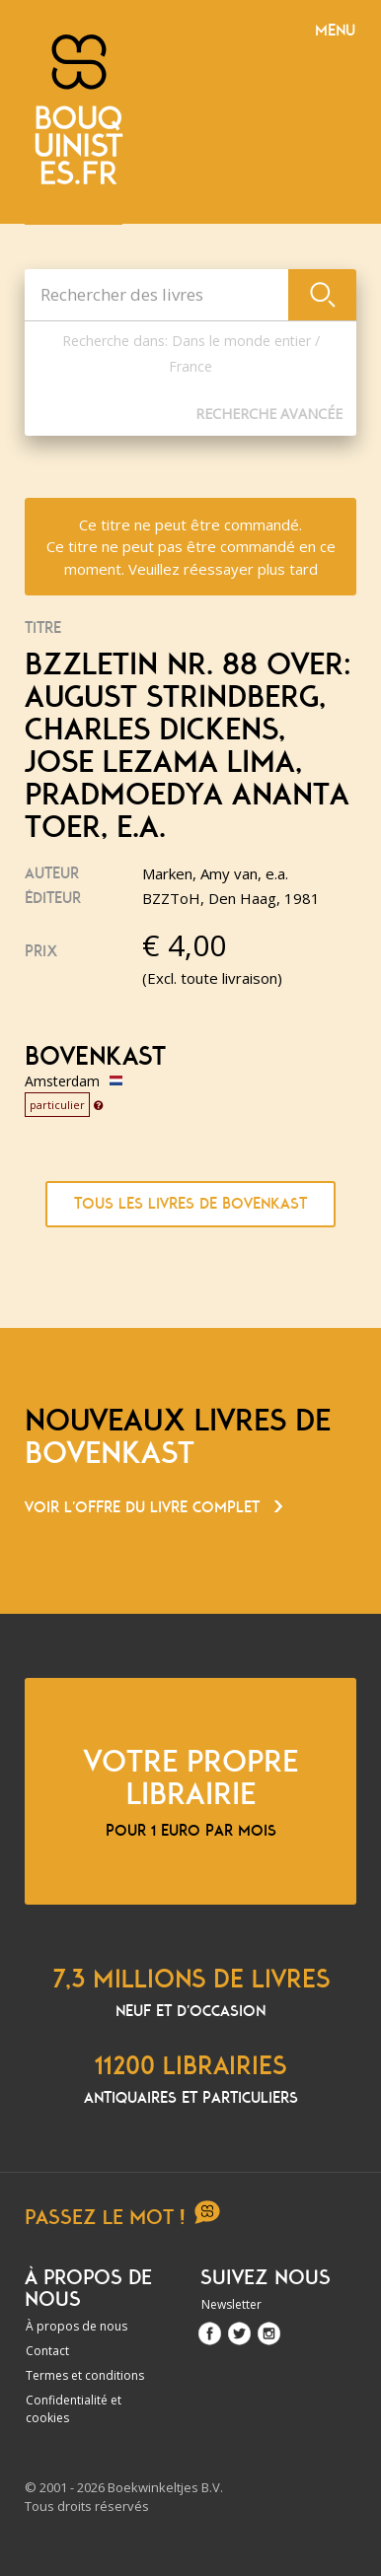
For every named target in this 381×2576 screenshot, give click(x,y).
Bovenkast (95, 1057)
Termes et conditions (85, 2375)
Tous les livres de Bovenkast (190, 1204)
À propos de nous (76, 2326)
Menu (335, 30)
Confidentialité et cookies (73, 2409)
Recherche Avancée (269, 413)
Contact (47, 2350)
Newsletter (231, 2304)
